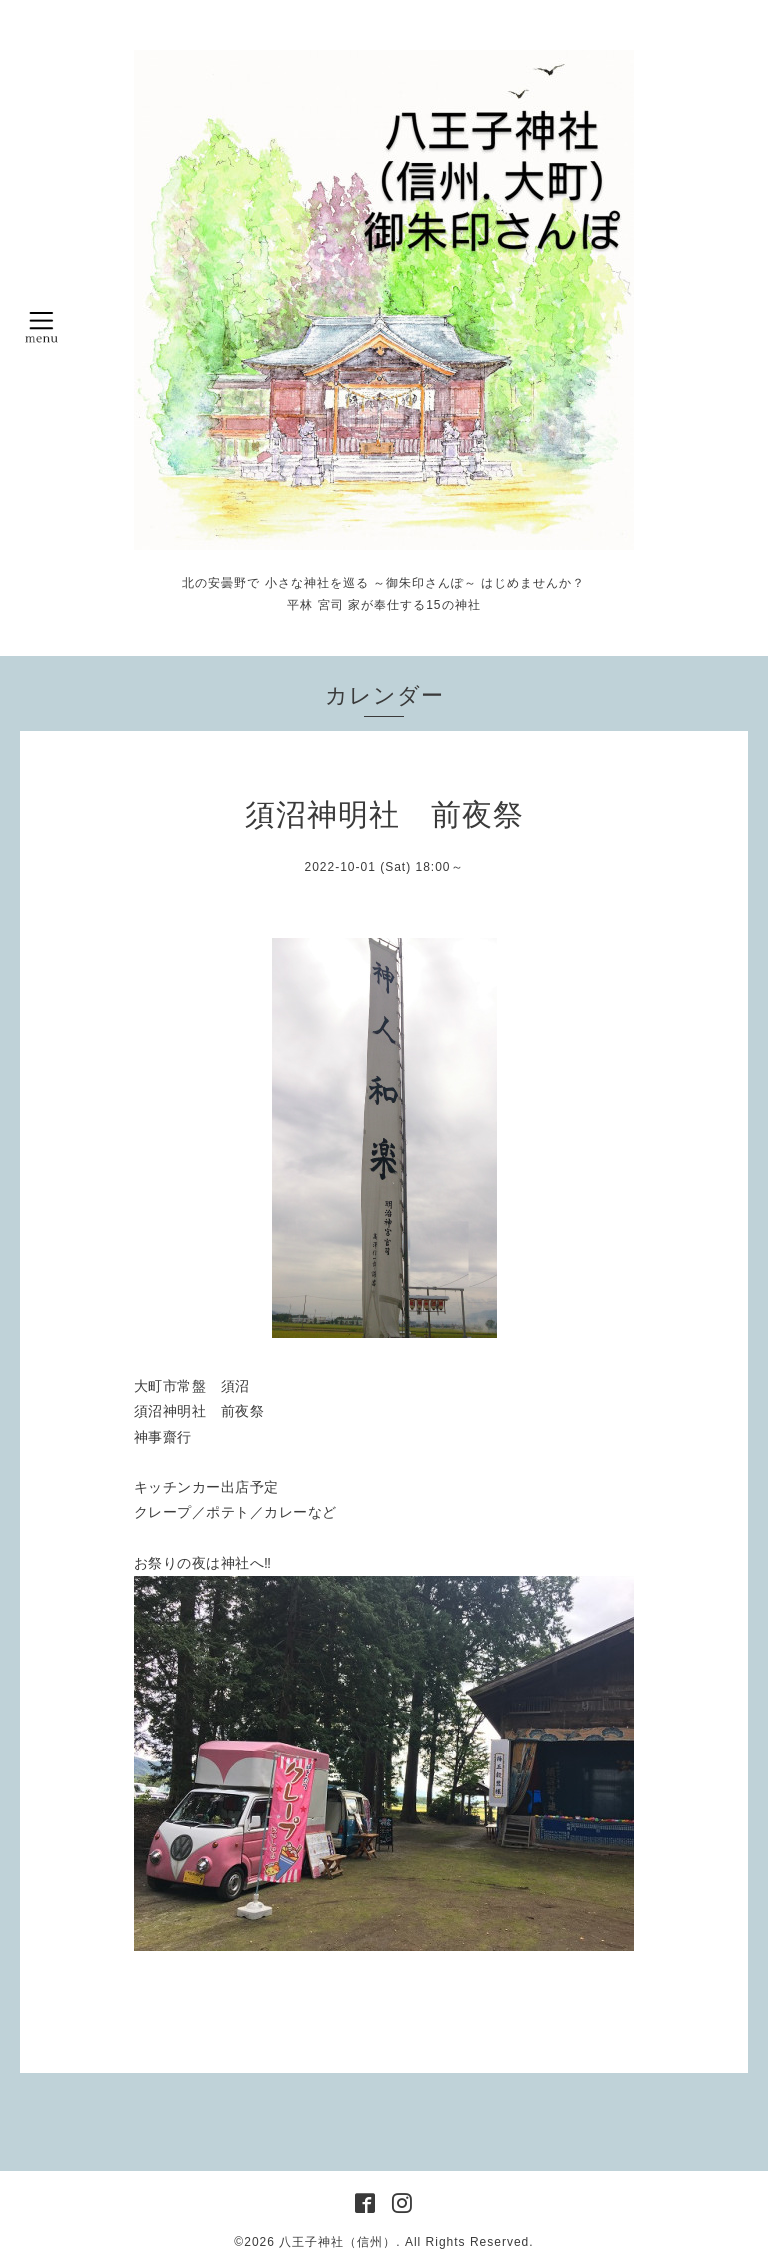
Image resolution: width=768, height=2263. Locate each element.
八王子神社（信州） (337, 2242)
